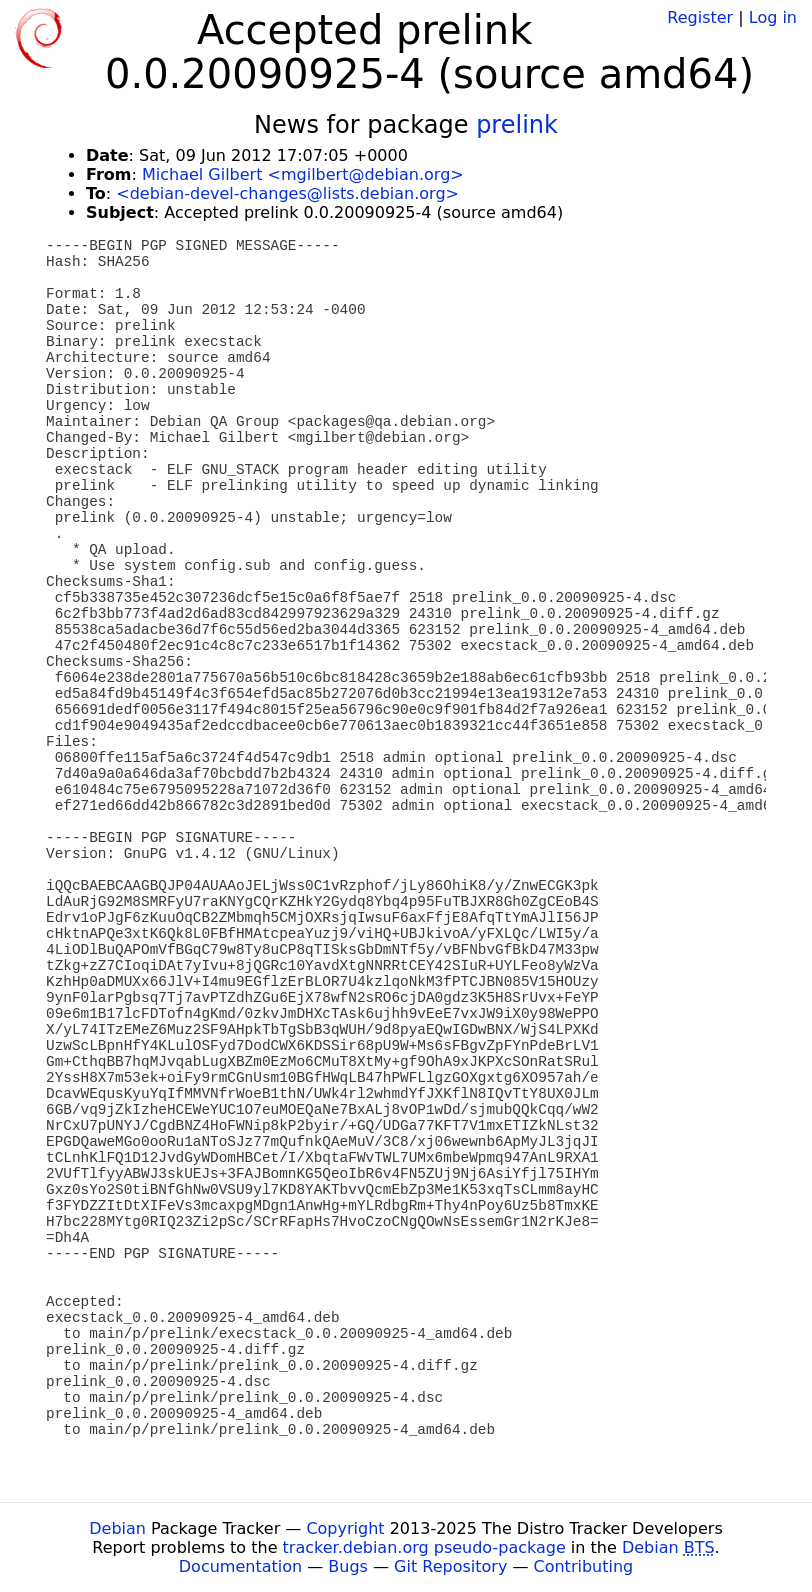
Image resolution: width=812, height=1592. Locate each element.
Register (700, 17)
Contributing (584, 1566)
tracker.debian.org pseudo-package (424, 1547)
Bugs (348, 1566)
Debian (117, 1528)
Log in (773, 17)
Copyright (345, 1528)
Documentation (240, 1566)
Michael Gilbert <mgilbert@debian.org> (303, 174)
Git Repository (450, 1566)
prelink (517, 125)
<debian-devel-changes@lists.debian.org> (287, 193)
